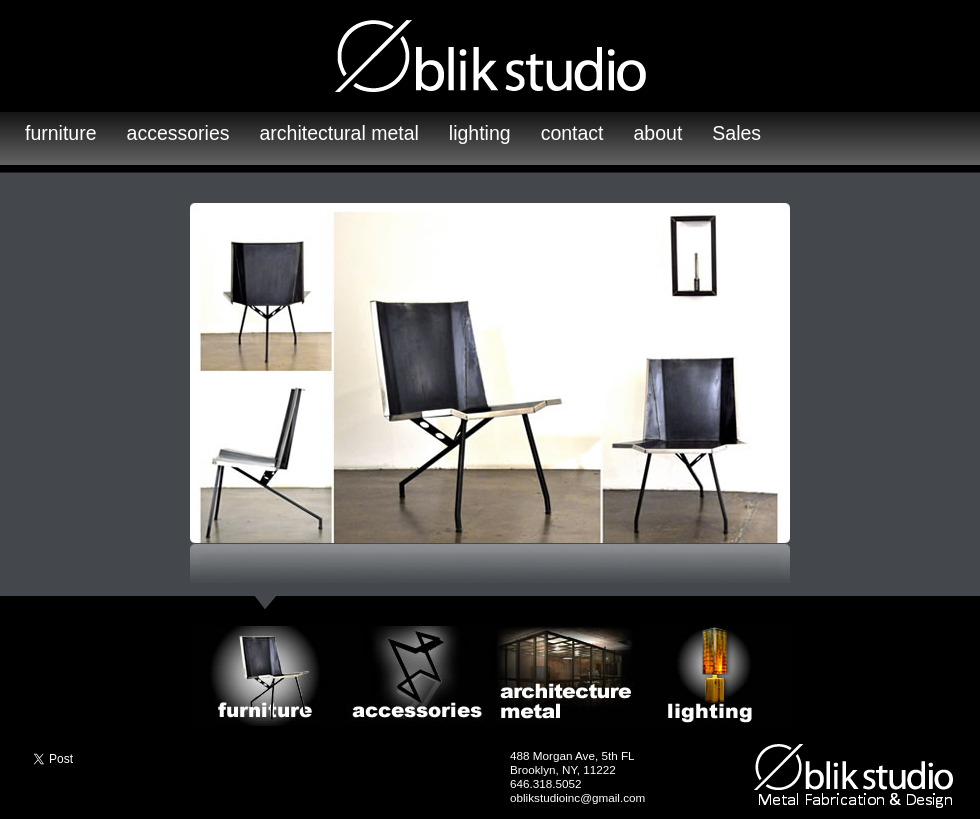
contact (572, 133)
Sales (736, 133)
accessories (178, 133)
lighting (480, 133)
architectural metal (339, 133)
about (658, 133)
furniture (61, 133)
